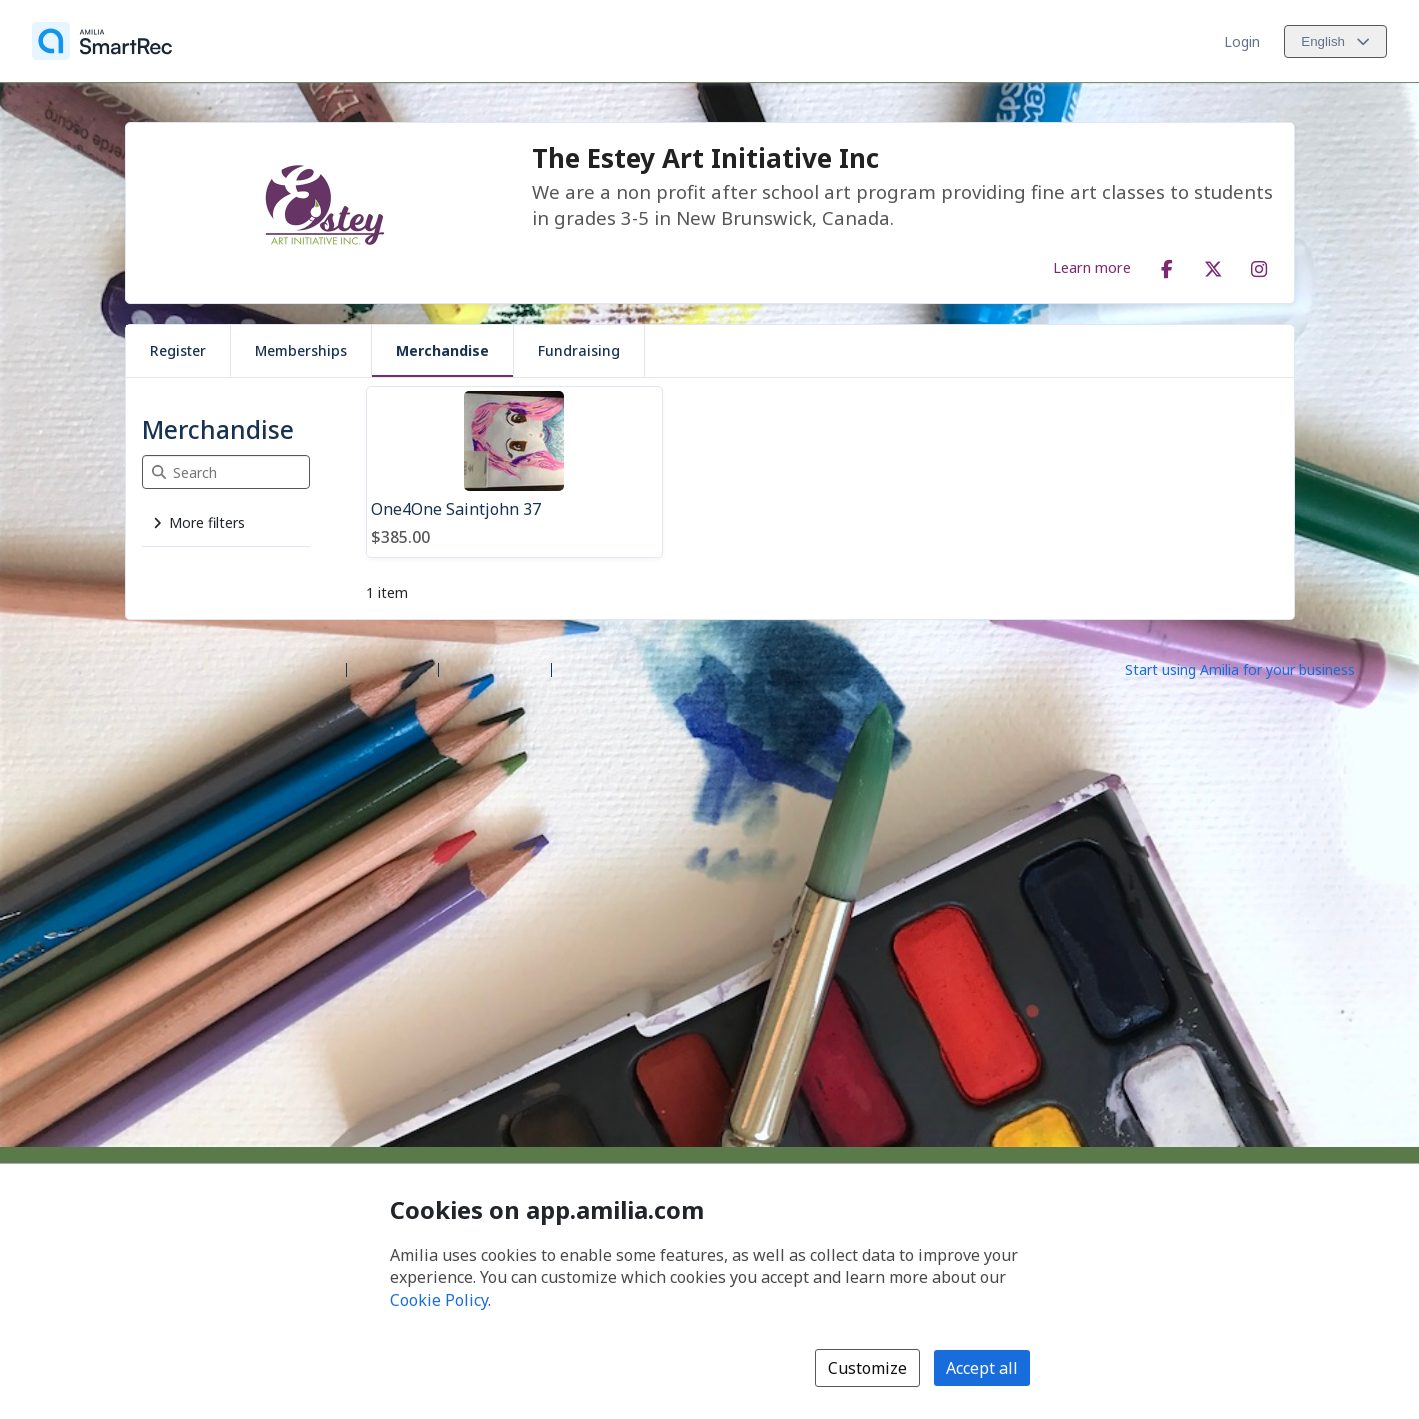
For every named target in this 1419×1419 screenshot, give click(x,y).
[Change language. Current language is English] (1335, 41)
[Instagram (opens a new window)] (1259, 265)
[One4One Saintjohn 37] (514, 472)
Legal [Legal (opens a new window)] (577, 668)
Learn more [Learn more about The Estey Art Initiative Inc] (1092, 267)
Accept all (982, 1368)
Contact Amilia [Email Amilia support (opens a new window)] (495, 668)
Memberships (301, 350)
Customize (867, 1368)
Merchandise (442, 350)
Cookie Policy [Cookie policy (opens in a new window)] (439, 1300)
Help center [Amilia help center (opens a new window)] (392, 668)
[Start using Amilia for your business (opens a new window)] (1257, 668)
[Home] (102, 41)
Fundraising (579, 350)
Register (178, 350)
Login (1242, 41)
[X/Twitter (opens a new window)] (1213, 265)
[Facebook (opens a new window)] (1167, 265)
